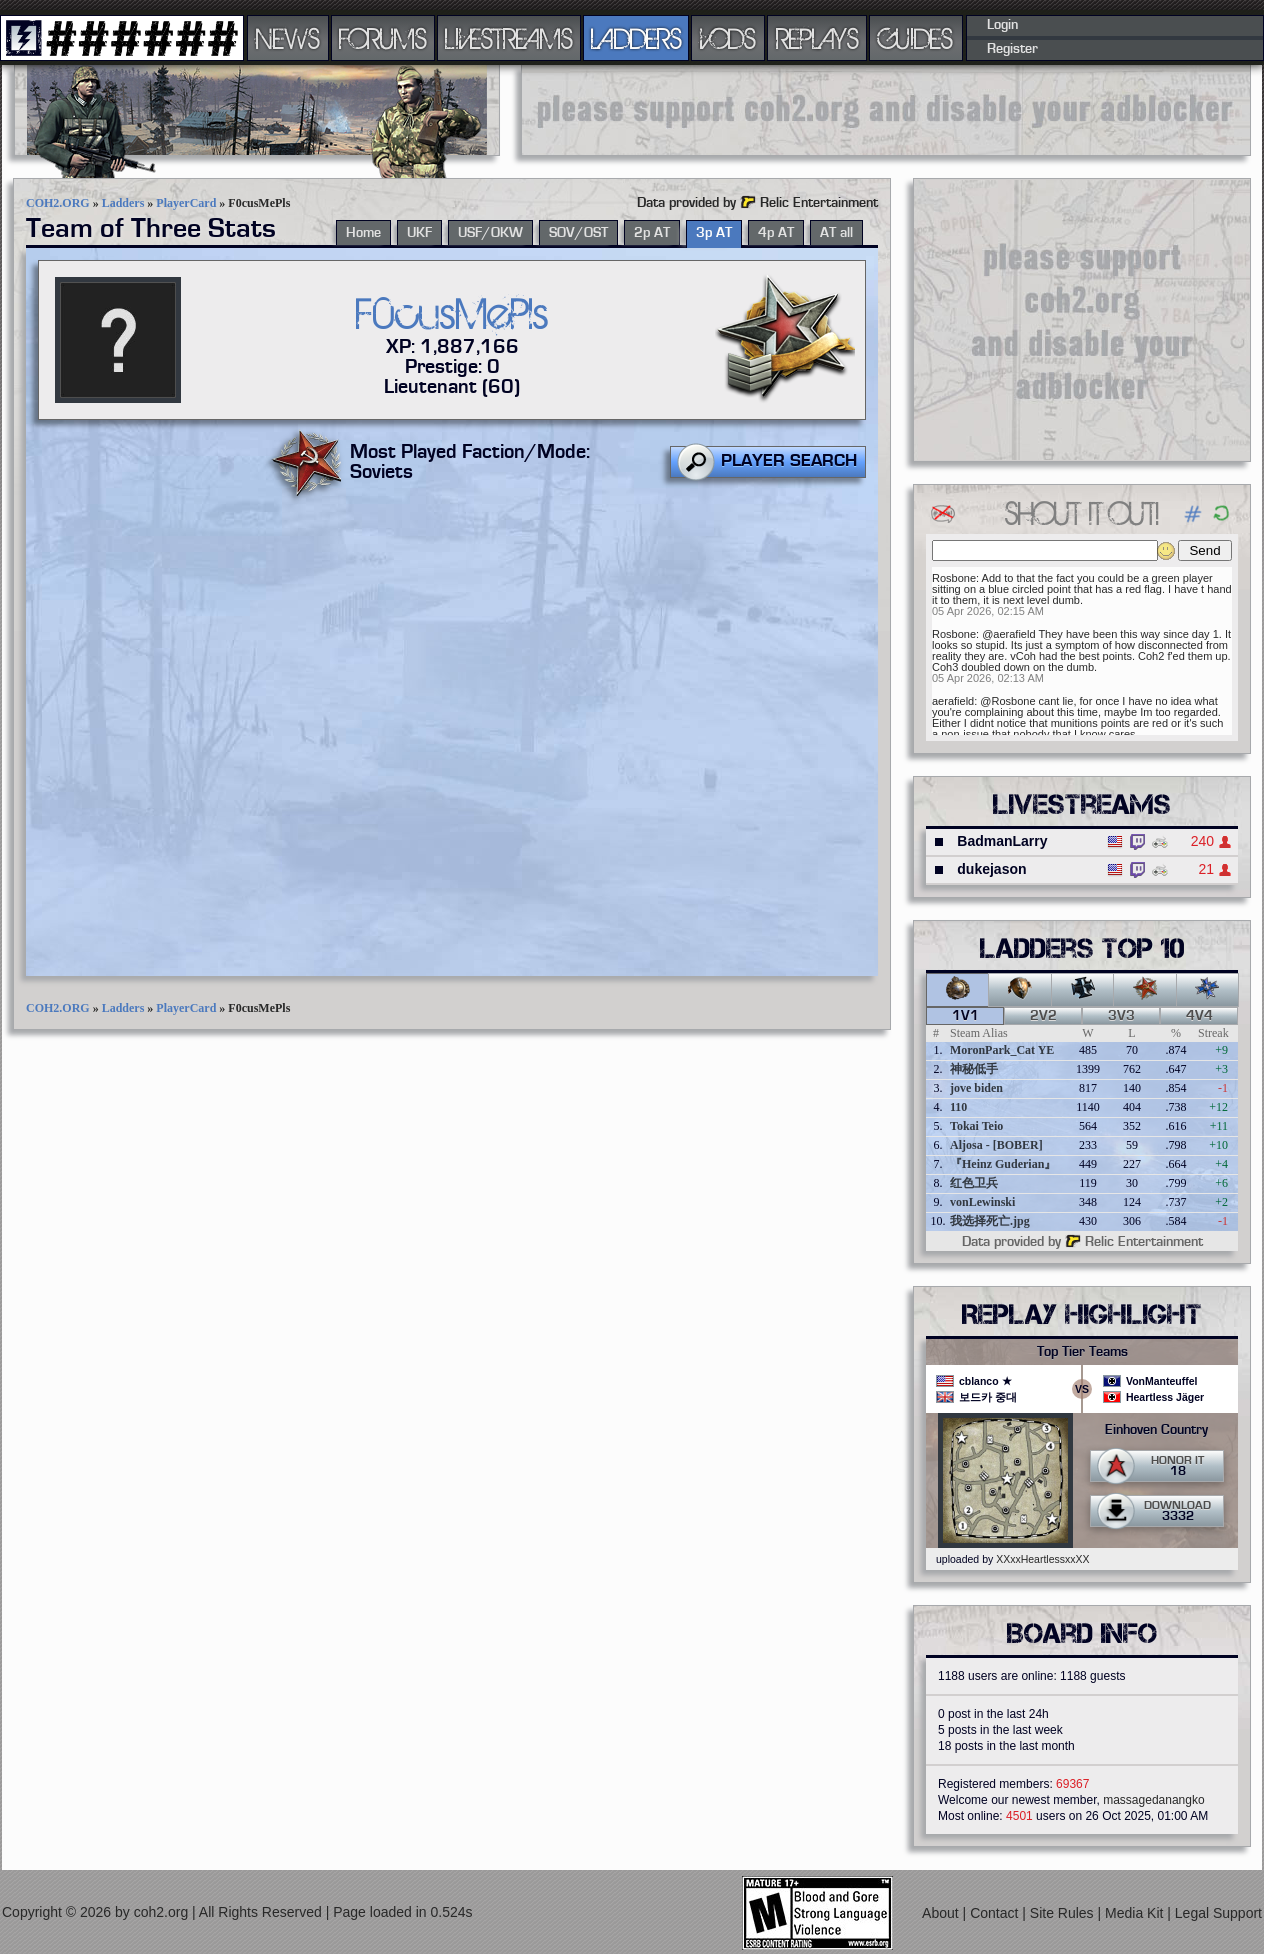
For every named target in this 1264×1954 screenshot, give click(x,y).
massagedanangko (1153, 1800)
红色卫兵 (974, 1183)
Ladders (123, 203)
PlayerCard (186, 203)
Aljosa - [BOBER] (996, 1145)
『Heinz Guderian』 (1003, 1164)
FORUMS (383, 38)
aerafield (953, 701)
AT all (836, 233)
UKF (419, 233)
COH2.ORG (58, 203)
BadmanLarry (1002, 841)
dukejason (991, 869)
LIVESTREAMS (509, 38)
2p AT (652, 233)
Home (363, 233)
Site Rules (1064, 1913)
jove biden (976, 1088)
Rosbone (954, 578)
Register (1012, 49)
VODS (728, 38)
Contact (996, 1913)
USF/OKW (490, 233)
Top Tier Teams (1082, 1352)
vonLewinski (982, 1202)
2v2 (1043, 1016)
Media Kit (1136, 1913)
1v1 (965, 1016)
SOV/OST (578, 233)
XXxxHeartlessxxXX (1042, 1559)
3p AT (714, 233)
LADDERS (636, 38)
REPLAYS (817, 38)
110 (958, 1107)
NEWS (288, 38)
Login (1002, 25)
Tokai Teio (976, 1126)
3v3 (1121, 1016)
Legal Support (1218, 1913)
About (942, 1913)
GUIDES (916, 38)
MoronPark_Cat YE (1002, 1050)
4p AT (776, 233)
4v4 (1199, 1016)
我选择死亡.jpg (990, 1221)
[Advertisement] (886, 110)
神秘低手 (974, 1069)
